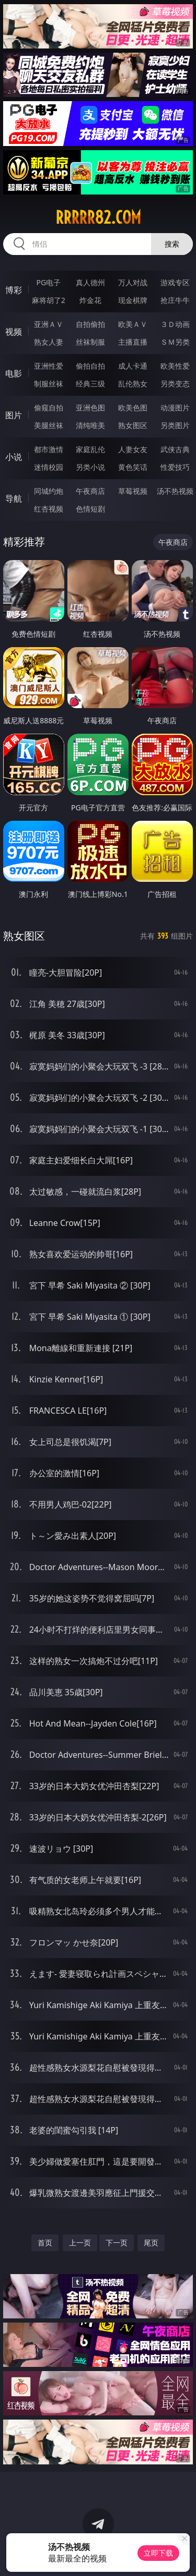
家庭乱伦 (90, 449)
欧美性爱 (175, 366)
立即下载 (158, 2553)
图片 (13, 415)
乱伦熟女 (132, 383)
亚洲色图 (90, 407)
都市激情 (48, 449)
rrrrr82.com (98, 217)
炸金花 (90, 300)
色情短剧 (90, 509)
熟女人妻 (48, 342)
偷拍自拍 (90, 366)
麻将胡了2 (48, 300)
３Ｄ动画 (175, 324)
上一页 (80, 2242)
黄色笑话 (132, 467)
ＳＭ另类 (175, 342)
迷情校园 (48, 467)
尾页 (151, 2242)
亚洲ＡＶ (48, 324)
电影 (13, 373)
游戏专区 (175, 282)
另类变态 (175, 383)
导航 (13, 498)
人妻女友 (132, 449)
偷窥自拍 (48, 407)
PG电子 (48, 282)
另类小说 (90, 467)
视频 (13, 331)
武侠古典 (175, 449)
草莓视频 (132, 491)
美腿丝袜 (48, 425)
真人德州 (90, 282)
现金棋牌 (132, 300)
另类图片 (175, 425)
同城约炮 (48, 491)
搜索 (172, 244)
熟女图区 (132, 425)
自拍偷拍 (90, 324)
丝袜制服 (90, 342)
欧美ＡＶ (132, 324)
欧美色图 (132, 407)
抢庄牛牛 (175, 300)
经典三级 (90, 383)
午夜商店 (90, 491)
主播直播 (132, 342)
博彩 (13, 290)
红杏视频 (48, 509)
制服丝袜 (48, 383)
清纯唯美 (90, 425)
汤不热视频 (175, 491)
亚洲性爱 (48, 366)
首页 (45, 2242)
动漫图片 (175, 407)
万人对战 (132, 282)
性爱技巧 (175, 467)
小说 (13, 457)
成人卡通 (132, 366)
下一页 (117, 2242)
